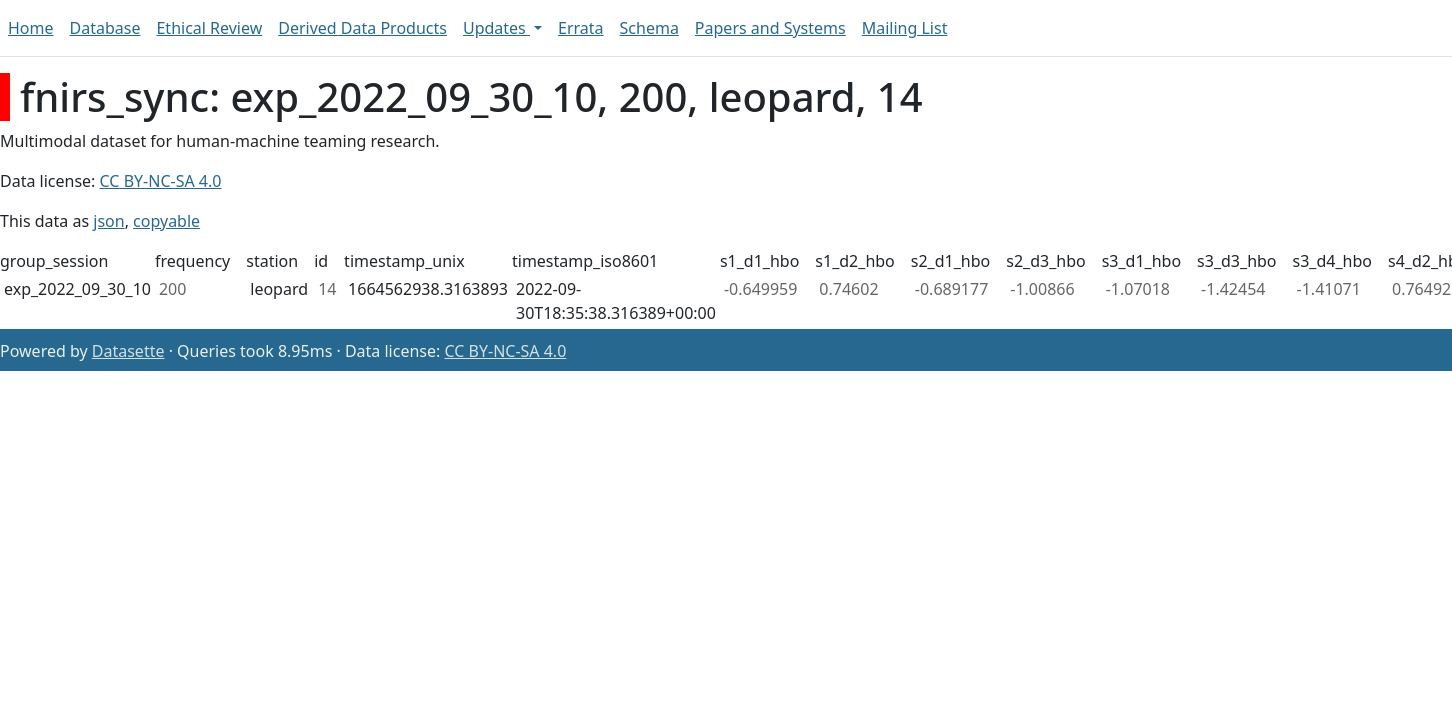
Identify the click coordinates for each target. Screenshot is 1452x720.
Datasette (128, 351)
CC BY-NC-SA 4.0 (161, 181)
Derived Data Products (362, 28)
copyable (166, 221)
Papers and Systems (770, 28)
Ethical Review (209, 28)
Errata (581, 28)
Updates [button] (496, 28)
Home (31, 28)
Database (105, 28)
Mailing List (905, 28)
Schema (649, 28)
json (108, 221)
